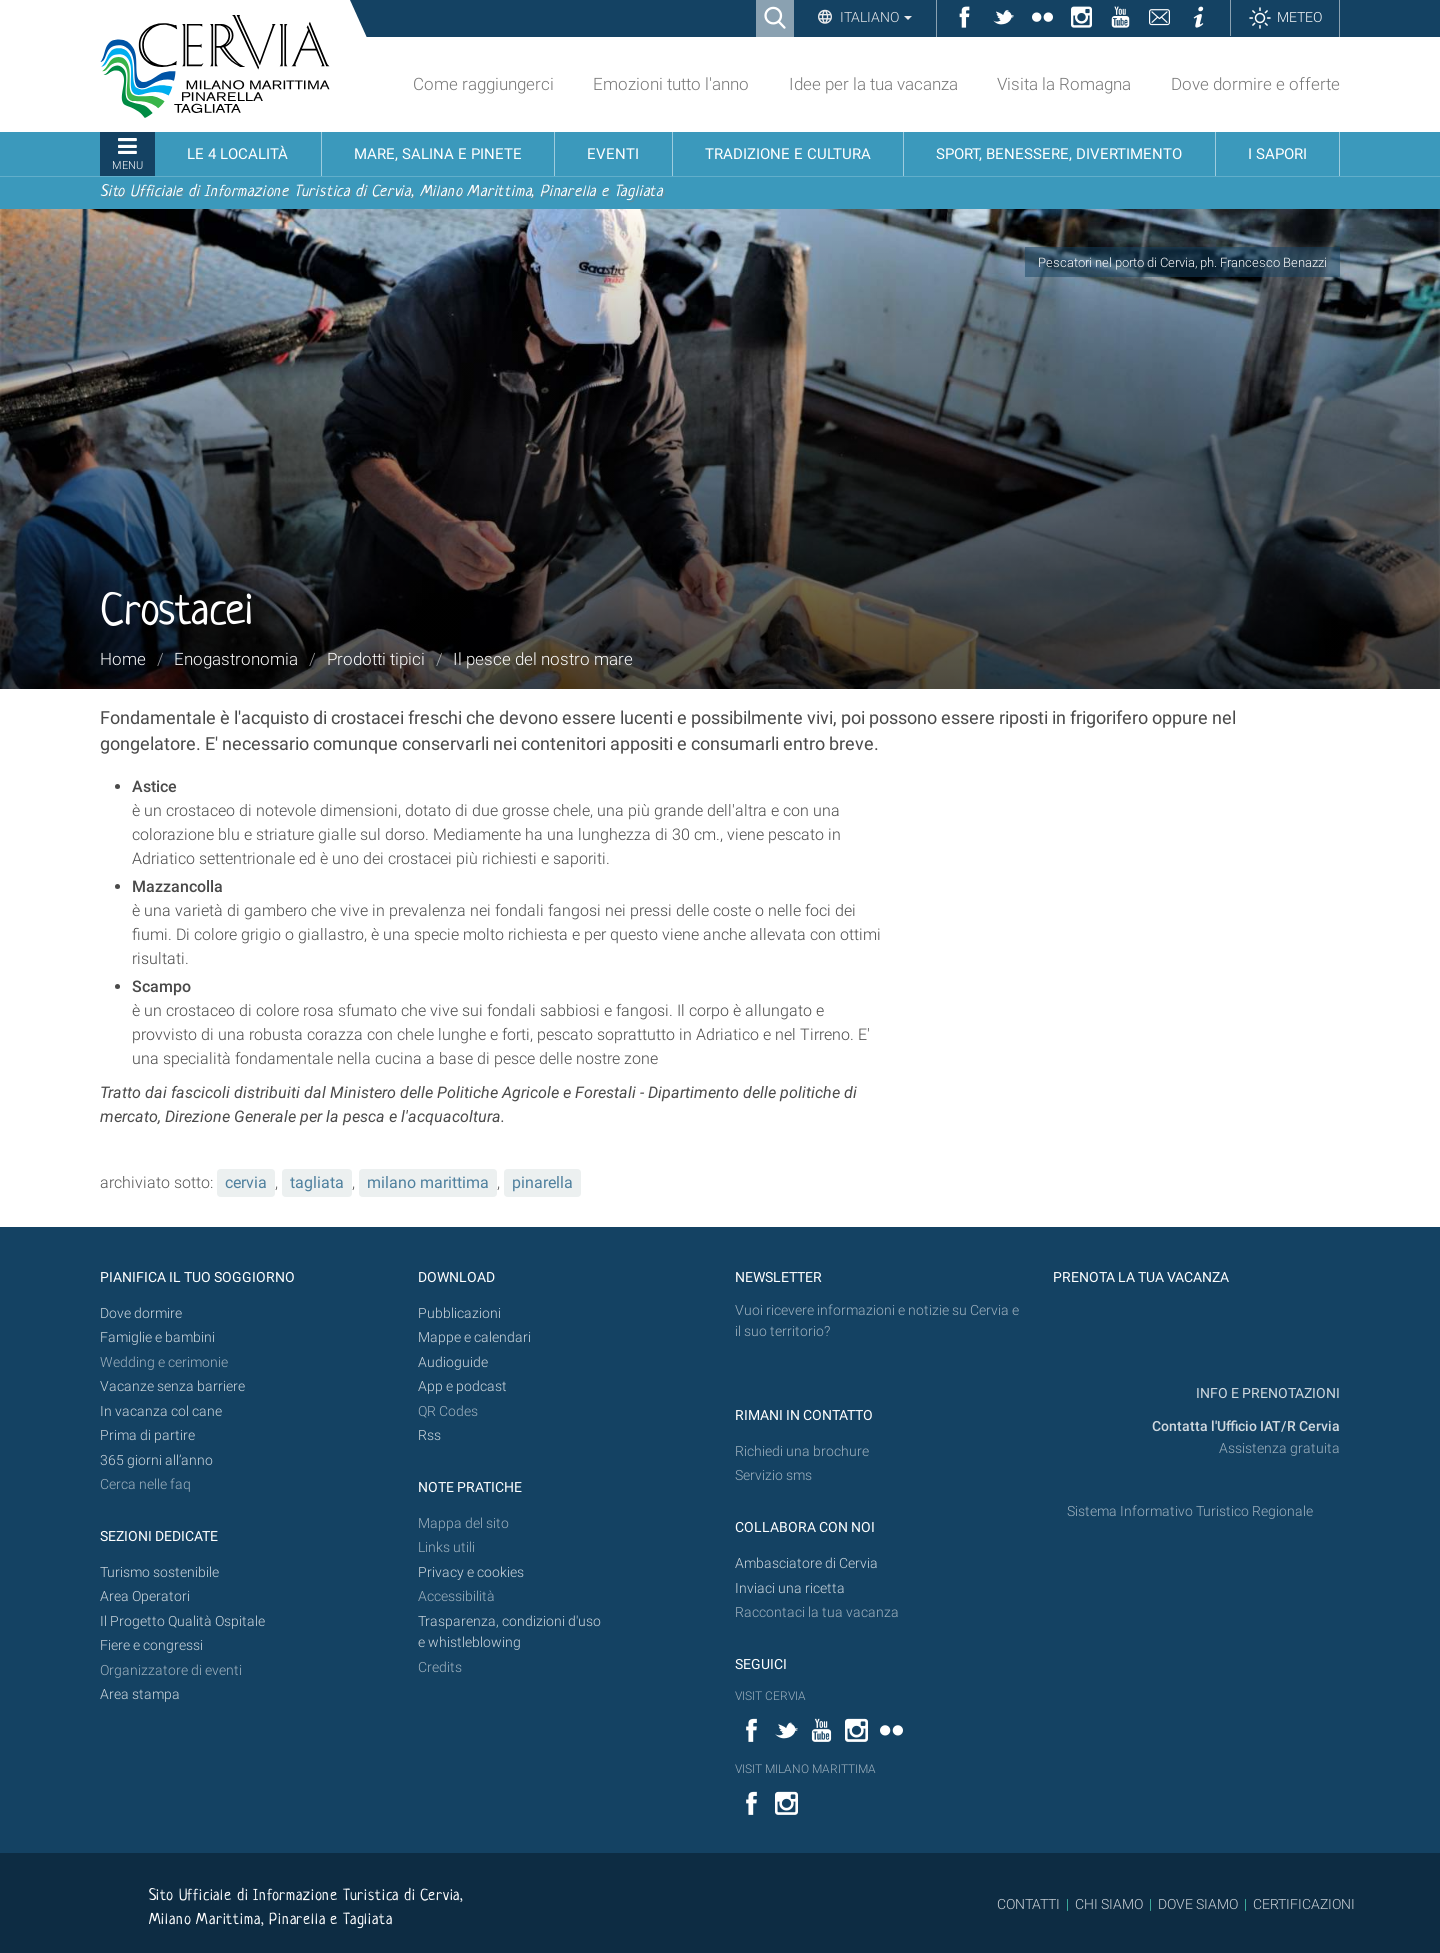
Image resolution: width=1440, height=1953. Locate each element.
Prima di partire (147, 1435)
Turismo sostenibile (159, 1572)
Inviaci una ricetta (790, 1588)
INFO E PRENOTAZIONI (1266, 1393)
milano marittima (428, 1182)
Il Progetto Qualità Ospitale (182, 1621)
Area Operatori (145, 1596)
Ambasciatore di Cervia (806, 1563)
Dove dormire (141, 1313)
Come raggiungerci (483, 84)
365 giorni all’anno (156, 1460)
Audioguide (453, 1362)
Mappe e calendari (474, 1337)
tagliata (317, 1182)
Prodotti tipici (376, 659)
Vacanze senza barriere (172, 1386)
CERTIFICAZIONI (1304, 1904)
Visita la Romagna (1064, 84)
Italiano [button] (874, 17)
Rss (429, 1435)
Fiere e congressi (151, 1645)
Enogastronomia (236, 659)
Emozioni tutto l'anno (671, 84)
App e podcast (462, 1386)
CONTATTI (1028, 1904)
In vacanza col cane (161, 1411)
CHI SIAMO (1109, 1904)
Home (123, 659)
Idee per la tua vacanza (873, 84)
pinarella (542, 1182)
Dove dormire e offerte (1255, 84)
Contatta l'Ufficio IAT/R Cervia (1246, 1426)
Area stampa (140, 1694)
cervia (246, 1182)
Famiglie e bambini (157, 1337)
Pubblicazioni (459, 1313)
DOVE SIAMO (1196, 1904)
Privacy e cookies (471, 1572)
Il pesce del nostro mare (543, 659)
